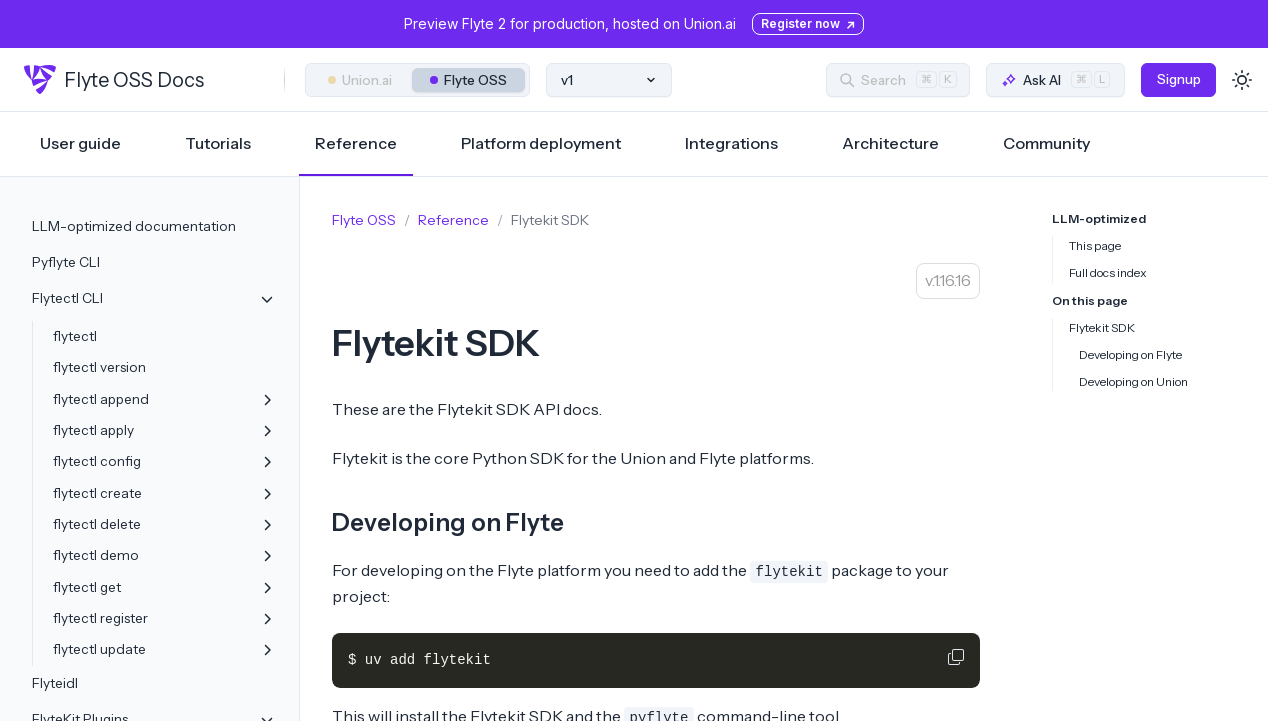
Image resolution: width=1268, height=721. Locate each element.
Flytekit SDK (1102, 327)
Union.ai (360, 80)
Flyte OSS (468, 80)
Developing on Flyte (448, 522)
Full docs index (1108, 272)
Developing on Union (1133, 381)
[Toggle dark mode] (1242, 80)
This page (1095, 245)
